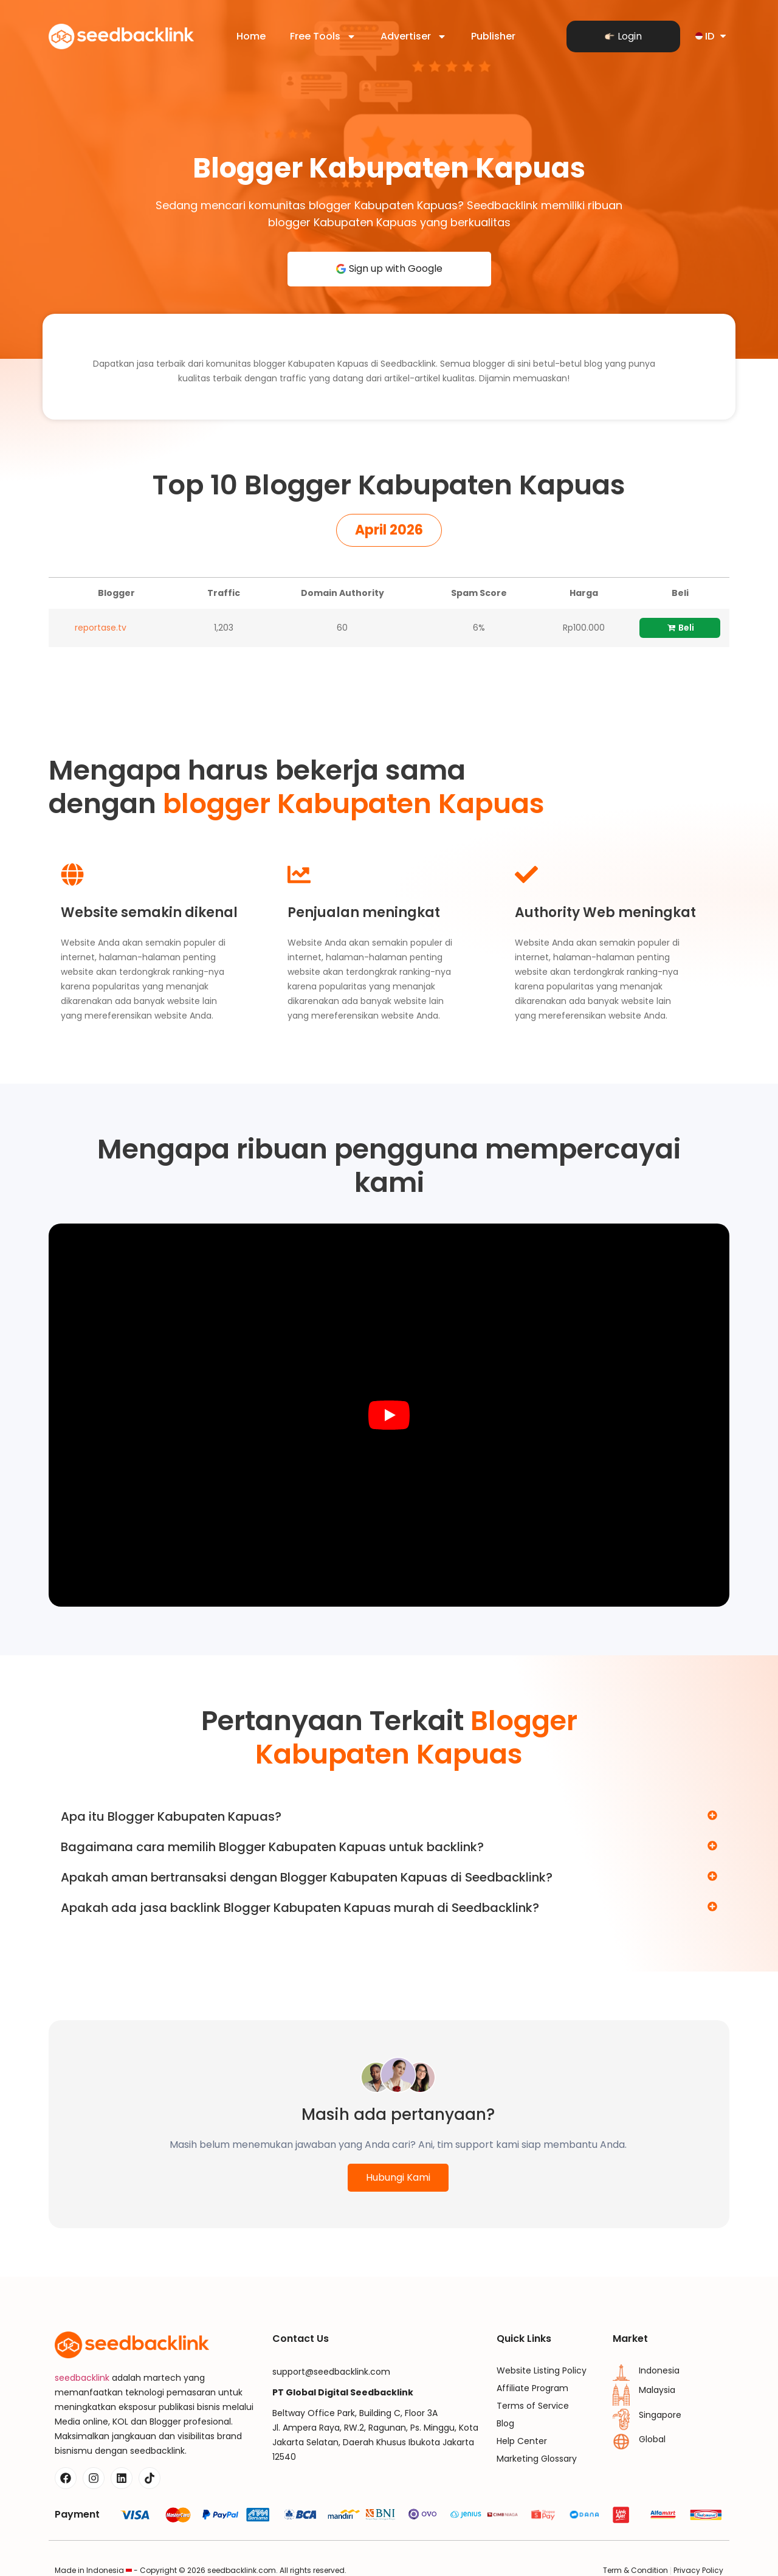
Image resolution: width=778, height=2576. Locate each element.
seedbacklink (82, 2378)
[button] (389, 530)
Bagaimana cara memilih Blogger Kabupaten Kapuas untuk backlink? (272, 1846)
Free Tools (323, 36)
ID (712, 36)
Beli (680, 627)
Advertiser (413, 36)
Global (652, 2439)
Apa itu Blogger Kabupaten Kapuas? (171, 1816)
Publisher (493, 36)
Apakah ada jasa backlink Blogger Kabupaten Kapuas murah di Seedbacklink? (300, 1907)
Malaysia (657, 2390)
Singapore (660, 2415)
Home (251, 36)
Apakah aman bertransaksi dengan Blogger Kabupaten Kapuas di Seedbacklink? (307, 1877)
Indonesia (659, 2370)
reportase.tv (100, 627)
